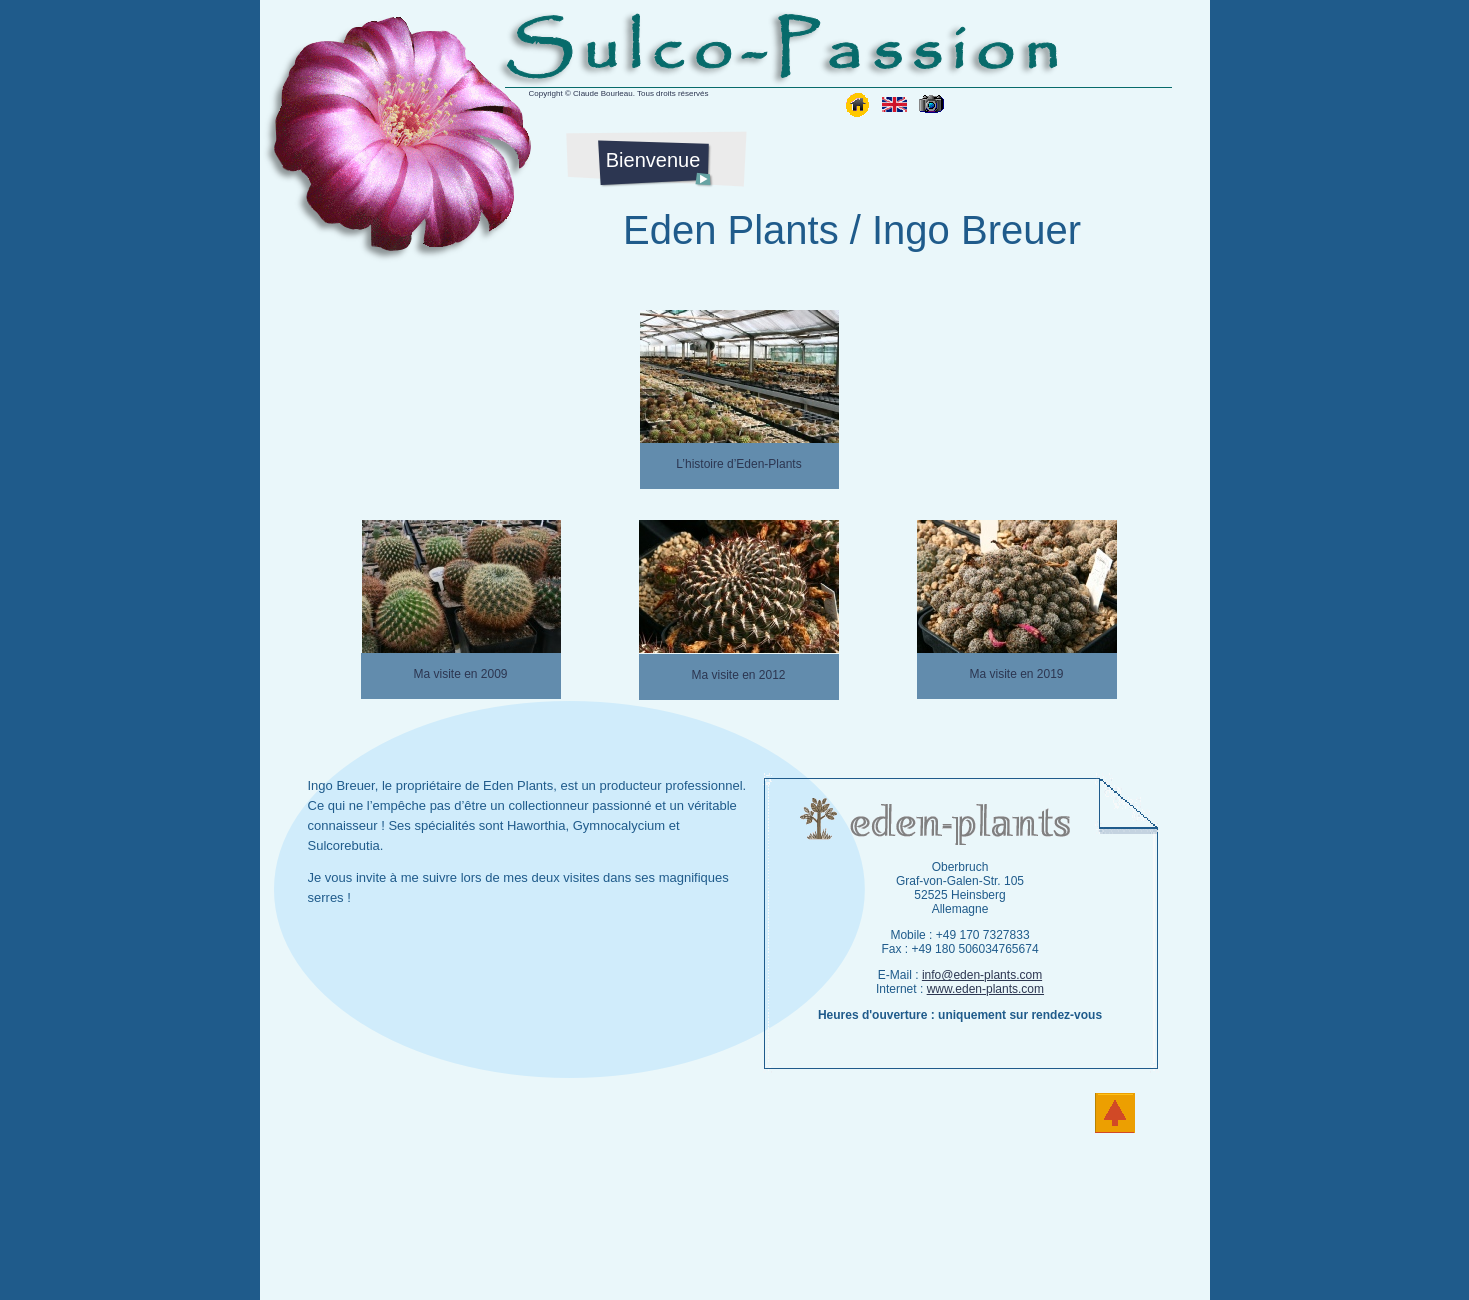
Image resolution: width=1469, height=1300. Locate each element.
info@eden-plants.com (982, 975)
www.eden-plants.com (985, 989)
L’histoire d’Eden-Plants (738, 464)
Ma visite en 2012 (738, 675)
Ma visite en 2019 (1016, 674)
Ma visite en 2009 (460, 674)
